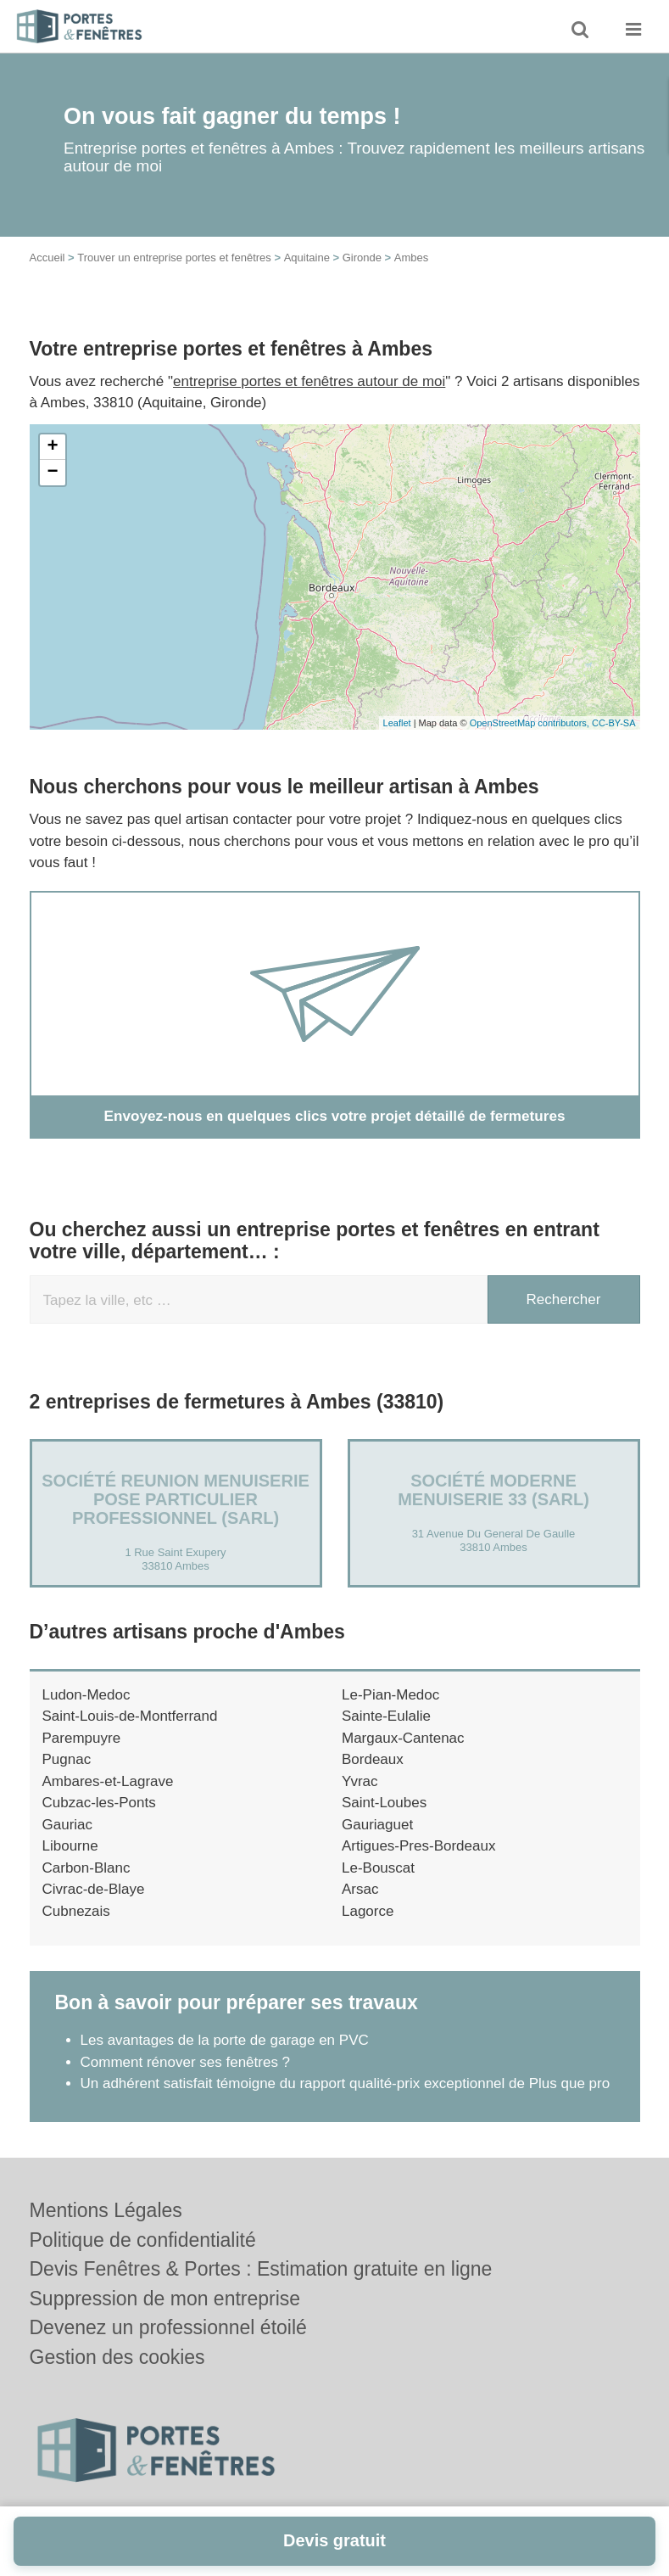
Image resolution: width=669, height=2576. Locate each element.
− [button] (52, 472)
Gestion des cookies (117, 2357)
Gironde (362, 257)
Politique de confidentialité (143, 2240)
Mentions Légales (106, 2210)
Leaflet (397, 723)
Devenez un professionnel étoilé (168, 2327)
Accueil (47, 257)
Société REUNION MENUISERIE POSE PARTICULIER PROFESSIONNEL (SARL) (175, 1498)
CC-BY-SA (614, 723)
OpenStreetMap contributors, (531, 723)
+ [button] (52, 447)
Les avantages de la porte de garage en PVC (225, 2040)
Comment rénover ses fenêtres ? (186, 2061)
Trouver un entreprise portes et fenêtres (174, 257)
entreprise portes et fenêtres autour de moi (309, 381)
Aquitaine (307, 257)
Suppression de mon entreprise (165, 2299)
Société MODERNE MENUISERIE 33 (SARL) (493, 1489)
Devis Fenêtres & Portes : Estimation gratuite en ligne (261, 2269)
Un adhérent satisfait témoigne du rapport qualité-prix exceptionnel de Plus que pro (345, 2083)
